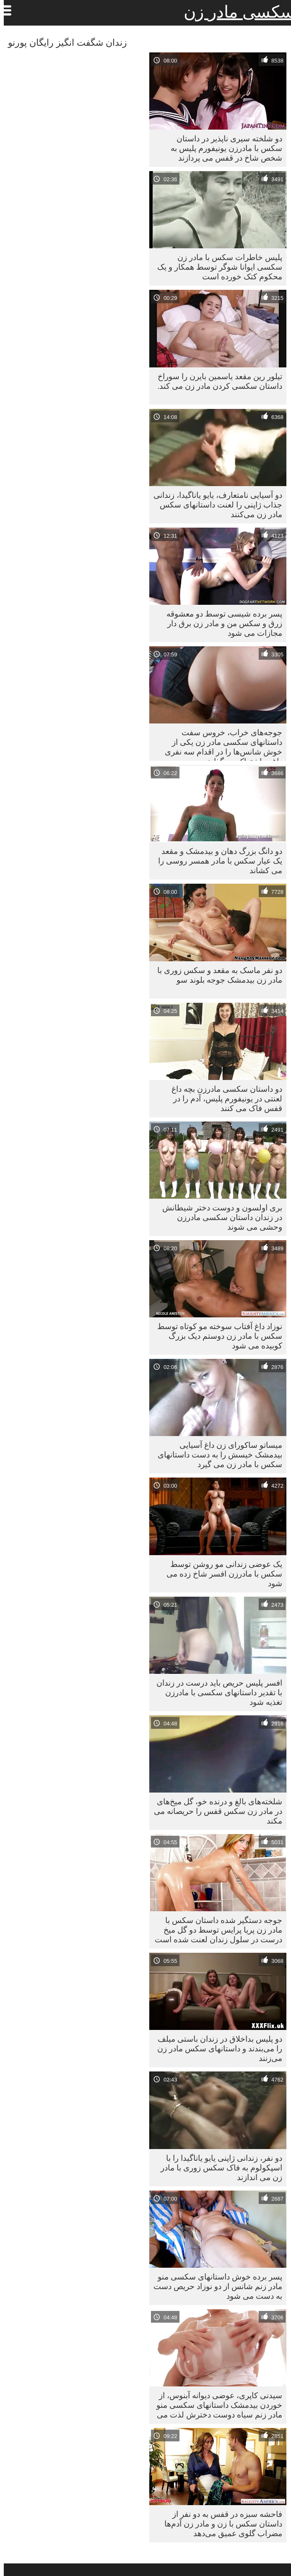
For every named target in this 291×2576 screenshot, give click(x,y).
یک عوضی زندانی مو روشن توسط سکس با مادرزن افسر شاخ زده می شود (220, 1573)
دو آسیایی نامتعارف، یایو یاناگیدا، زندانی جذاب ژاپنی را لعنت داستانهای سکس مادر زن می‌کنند (214, 504)
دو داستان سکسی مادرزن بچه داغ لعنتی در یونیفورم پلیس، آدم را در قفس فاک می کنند (223, 1098)
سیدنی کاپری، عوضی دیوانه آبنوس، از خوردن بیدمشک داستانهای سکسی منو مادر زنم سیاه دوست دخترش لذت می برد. (215, 2407)
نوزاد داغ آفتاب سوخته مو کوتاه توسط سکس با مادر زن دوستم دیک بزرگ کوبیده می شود (215, 1335)
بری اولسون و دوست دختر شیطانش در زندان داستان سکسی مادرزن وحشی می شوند (218, 1217)
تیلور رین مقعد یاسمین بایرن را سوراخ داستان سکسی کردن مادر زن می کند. (216, 381)
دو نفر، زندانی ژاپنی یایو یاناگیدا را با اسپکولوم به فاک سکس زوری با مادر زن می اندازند (217, 2167)
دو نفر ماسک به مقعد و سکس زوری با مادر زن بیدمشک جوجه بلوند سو (215, 975)
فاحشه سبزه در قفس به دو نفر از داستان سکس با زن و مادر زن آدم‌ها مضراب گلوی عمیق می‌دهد (219, 2523)
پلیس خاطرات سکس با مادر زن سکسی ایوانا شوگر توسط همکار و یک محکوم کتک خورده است (215, 266)
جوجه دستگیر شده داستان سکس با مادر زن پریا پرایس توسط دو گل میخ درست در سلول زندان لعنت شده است (214, 1929)
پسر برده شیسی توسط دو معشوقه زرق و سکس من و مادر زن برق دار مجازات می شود (220, 623)
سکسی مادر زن (235, 12)
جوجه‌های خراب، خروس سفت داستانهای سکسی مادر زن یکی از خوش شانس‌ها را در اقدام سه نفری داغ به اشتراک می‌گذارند (219, 744)
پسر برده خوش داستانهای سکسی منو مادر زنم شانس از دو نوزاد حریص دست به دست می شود (214, 2286)
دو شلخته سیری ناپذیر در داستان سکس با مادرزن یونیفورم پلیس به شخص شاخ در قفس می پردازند (222, 148)
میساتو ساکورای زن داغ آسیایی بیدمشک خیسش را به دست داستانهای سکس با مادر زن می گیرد (216, 1454)
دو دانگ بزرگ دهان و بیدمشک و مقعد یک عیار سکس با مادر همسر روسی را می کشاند (216, 860)
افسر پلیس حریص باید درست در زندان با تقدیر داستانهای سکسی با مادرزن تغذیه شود (215, 1692)
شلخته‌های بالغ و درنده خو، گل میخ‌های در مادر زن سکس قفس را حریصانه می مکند (214, 1811)
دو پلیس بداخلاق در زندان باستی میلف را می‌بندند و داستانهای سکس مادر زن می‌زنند (215, 2048)
